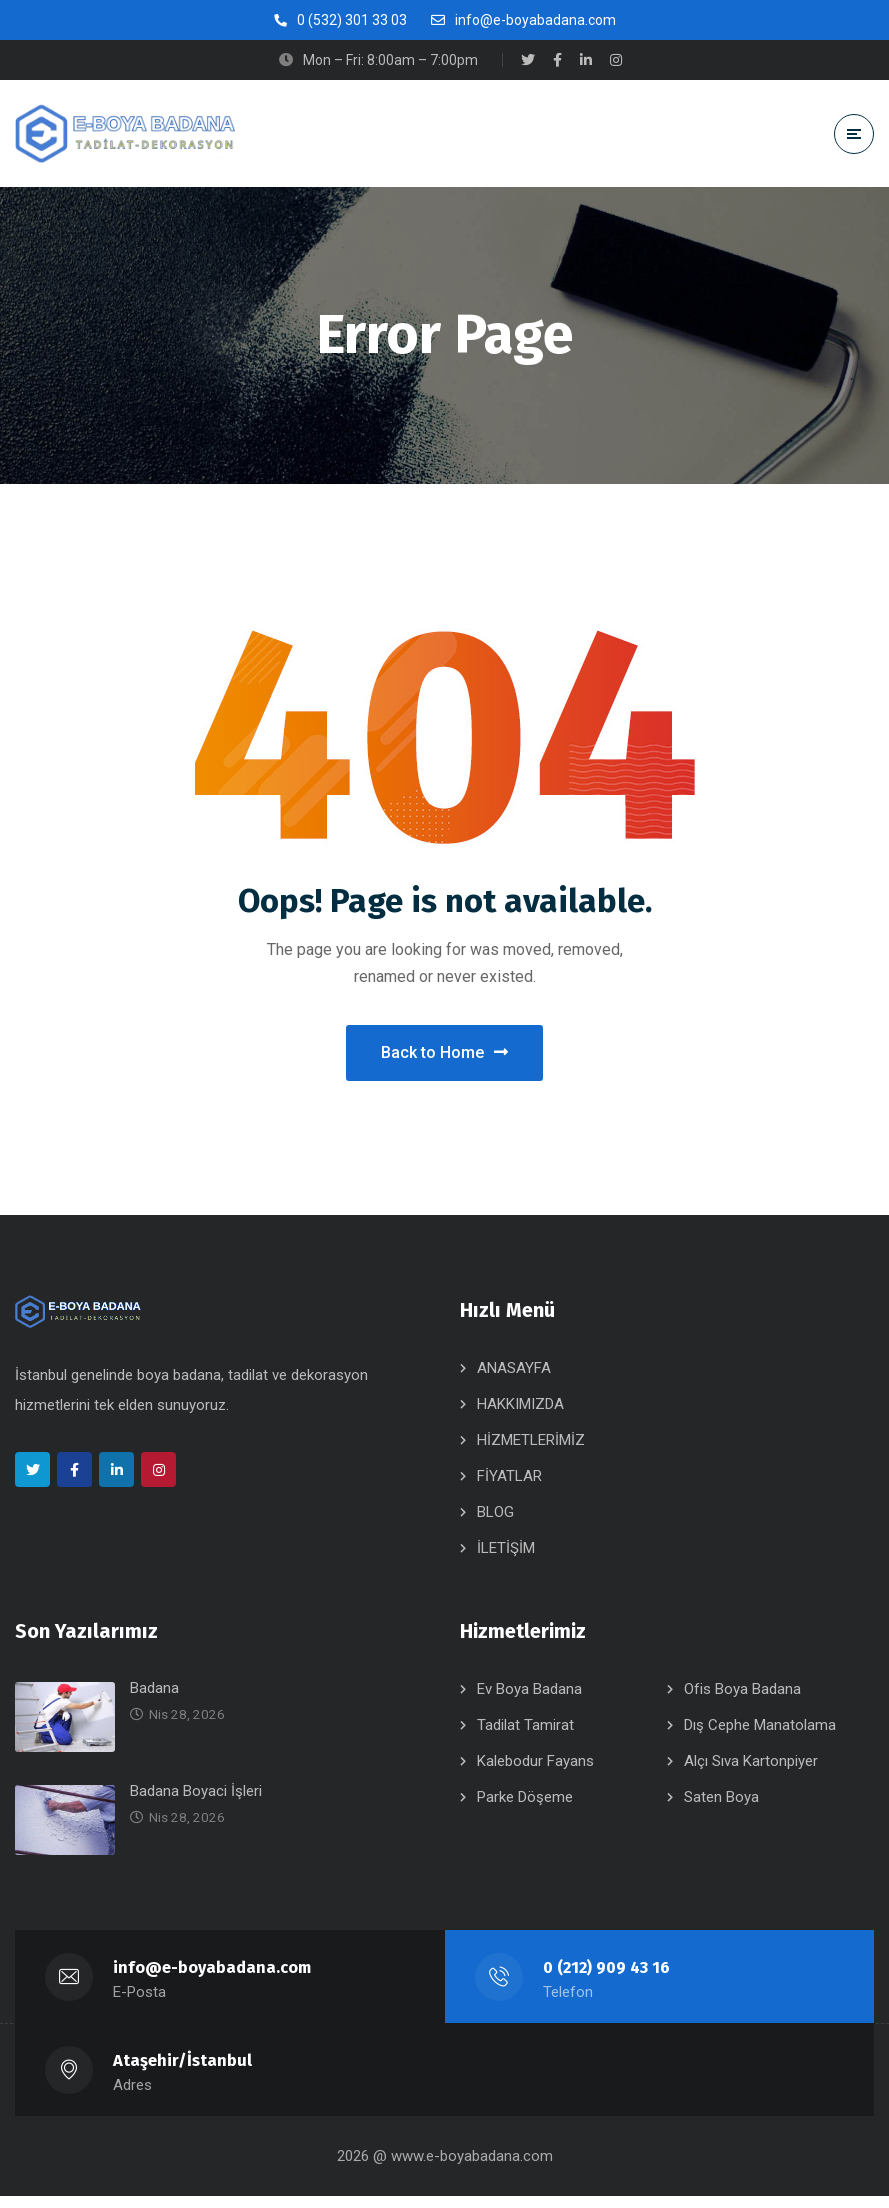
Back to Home (444, 1058)
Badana (154, 1700)
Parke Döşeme (525, 1809)
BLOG (495, 1524)
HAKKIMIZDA (520, 1416)
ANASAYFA (514, 1380)
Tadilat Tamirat (525, 1737)
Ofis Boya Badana (742, 1701)
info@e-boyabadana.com (213, 1979)
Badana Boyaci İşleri (196, 1803)
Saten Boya (721, 1809)
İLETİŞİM (506, 1560)
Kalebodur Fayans (535, 1773)
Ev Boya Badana (529, 1701)
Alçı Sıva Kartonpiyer (751, 1773)
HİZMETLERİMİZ (531, 1452)
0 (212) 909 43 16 (607, 1979)
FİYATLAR (509, 1488)
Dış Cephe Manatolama (760, 1737)
